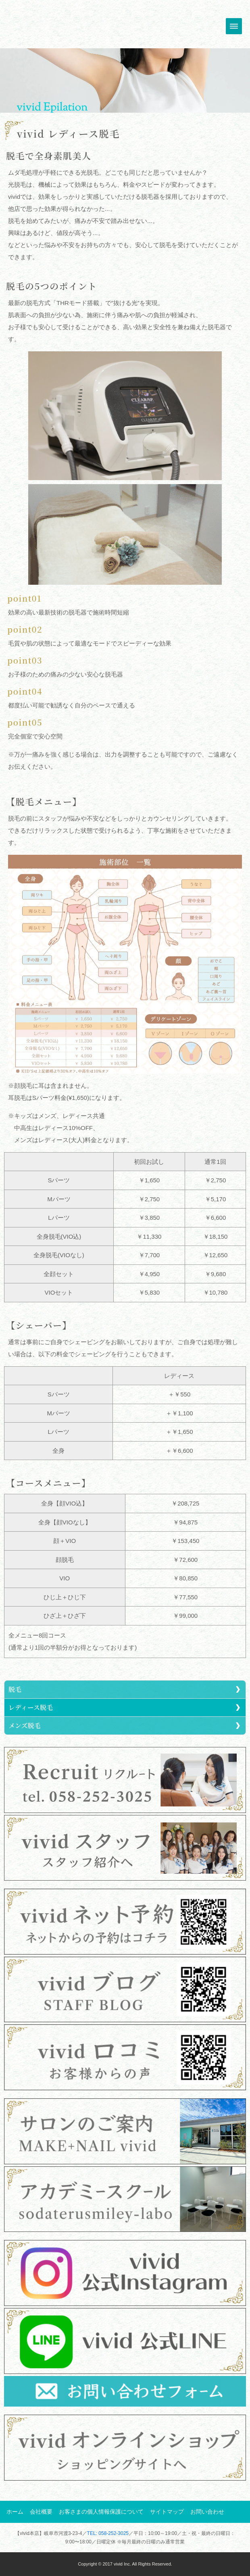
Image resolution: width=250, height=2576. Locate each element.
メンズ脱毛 (24, 1725)
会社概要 (41, 2511)
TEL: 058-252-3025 (108, 2533)
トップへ (42, 25)
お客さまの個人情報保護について (101, 2511)
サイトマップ (167, 2511)
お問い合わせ (207, 2511)
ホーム (14, 2511)
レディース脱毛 (30, 1707)
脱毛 (14, 1689)
